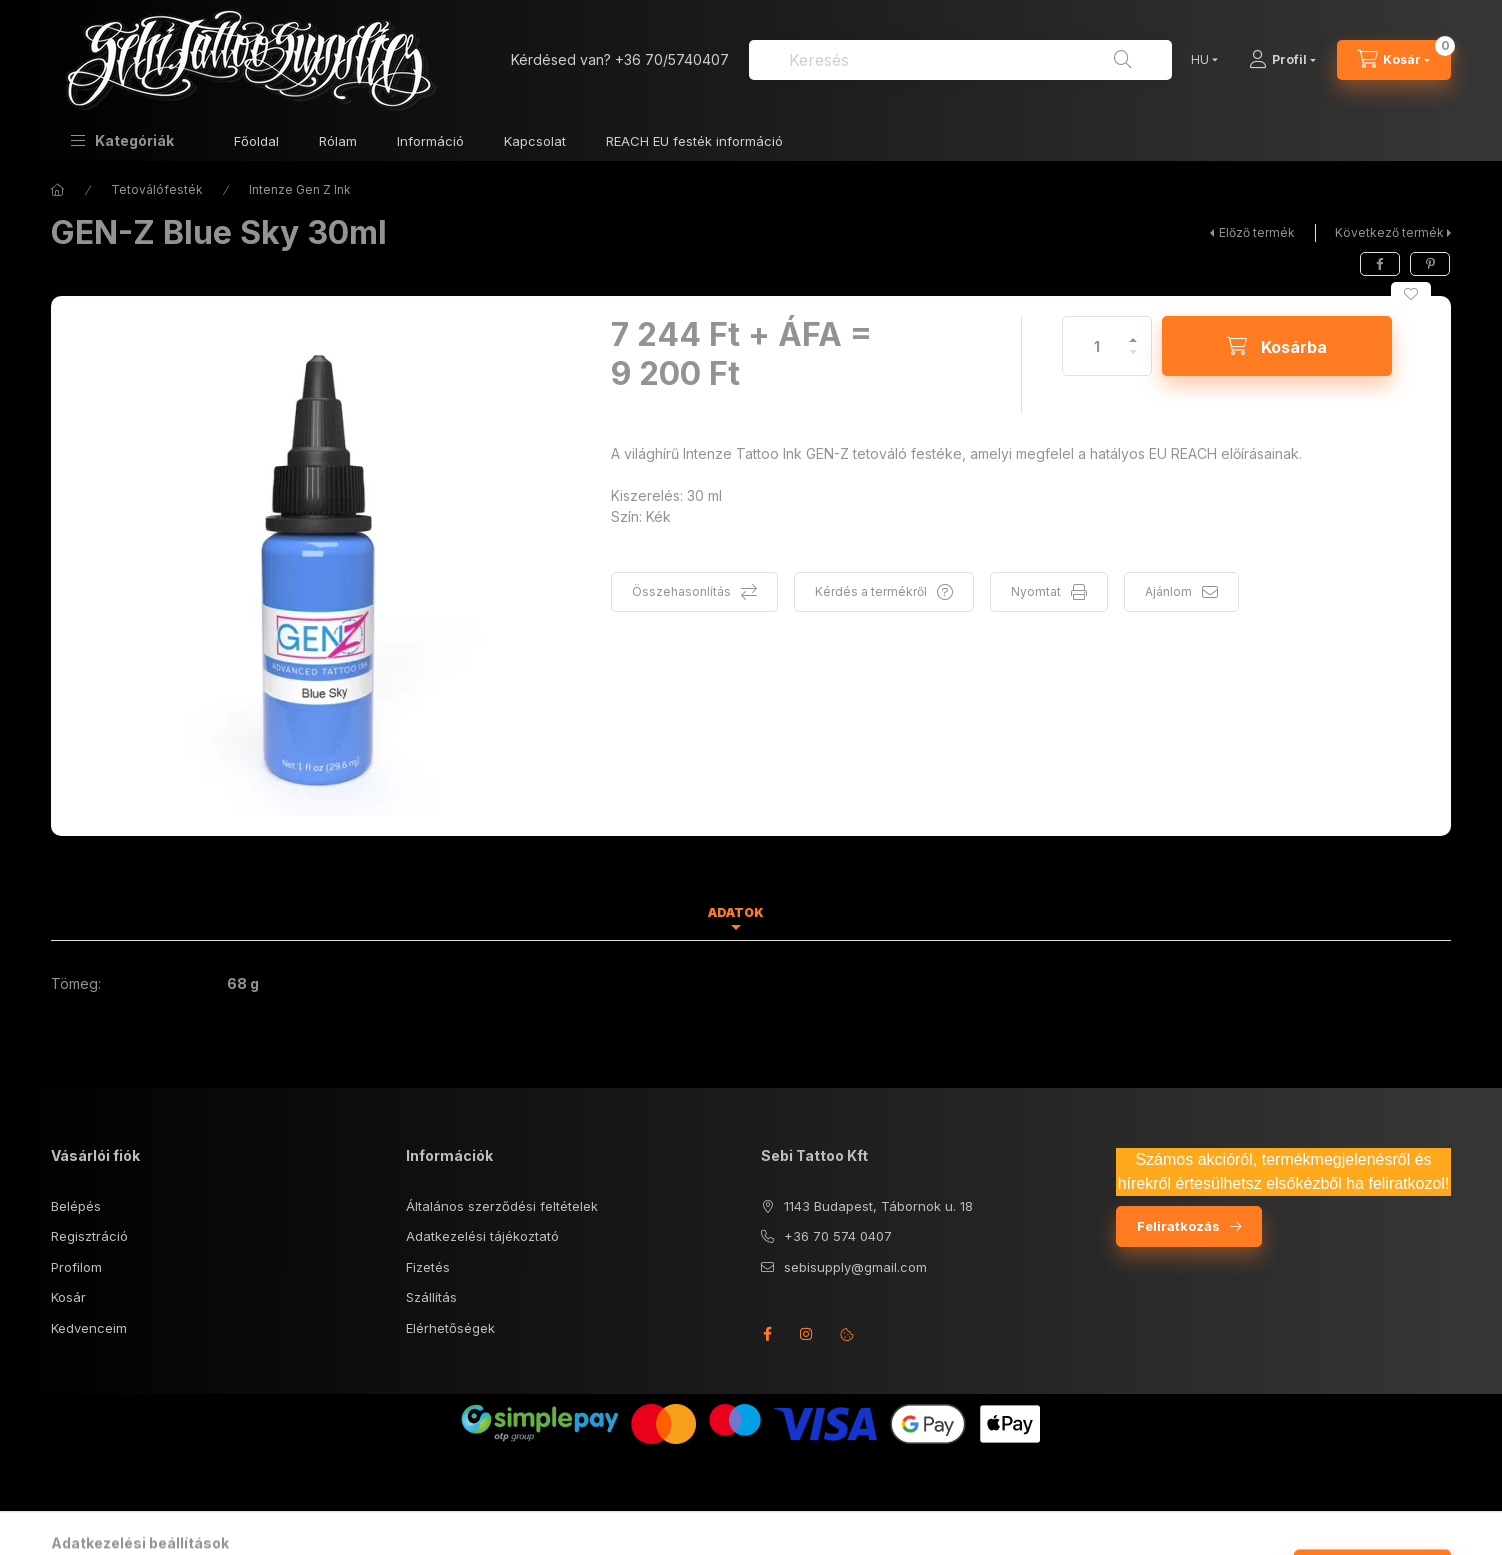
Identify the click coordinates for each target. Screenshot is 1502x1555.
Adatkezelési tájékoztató (482, 1236)
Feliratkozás (1178, 1226)
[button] (122, 140)
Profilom (76, 1267)
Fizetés (428, 1267)
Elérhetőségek (450, 1328)
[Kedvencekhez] (1411, 294)
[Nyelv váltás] (1200, 60)
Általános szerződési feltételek (502, 1206)
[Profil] (1282, 60)
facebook (767, 1334)
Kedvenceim (89, 1328)
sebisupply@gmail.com (855, 1267)
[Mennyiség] (1097, 346)
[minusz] (1133, 360)
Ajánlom (1168, 591)
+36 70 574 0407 (838, 1236)
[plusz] (1133, 331)
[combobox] (960, 60)
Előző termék (1257, 232)
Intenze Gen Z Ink (300, 189)
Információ (430, 141)
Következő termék (1389, 232)
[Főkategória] (58, 190)
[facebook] (1380, 264)
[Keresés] (1123, 60)
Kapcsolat (535, 141)
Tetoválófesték (157, 189)
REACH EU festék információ (694, 141)
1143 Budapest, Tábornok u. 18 (878, 1206)
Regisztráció (89, 1236)
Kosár (68, 1297)
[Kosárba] (1277, 346)
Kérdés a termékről (871, 591)
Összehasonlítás (681, 591)
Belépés (76, 1206)
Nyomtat (1036, 591)
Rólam (338, 141)
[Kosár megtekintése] (1394, 60)
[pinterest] (1430, 264)
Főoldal (256, 141)
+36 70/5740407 (672, 59)
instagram (807, 1334)
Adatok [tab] (736, 912)
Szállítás (431, 1297)
